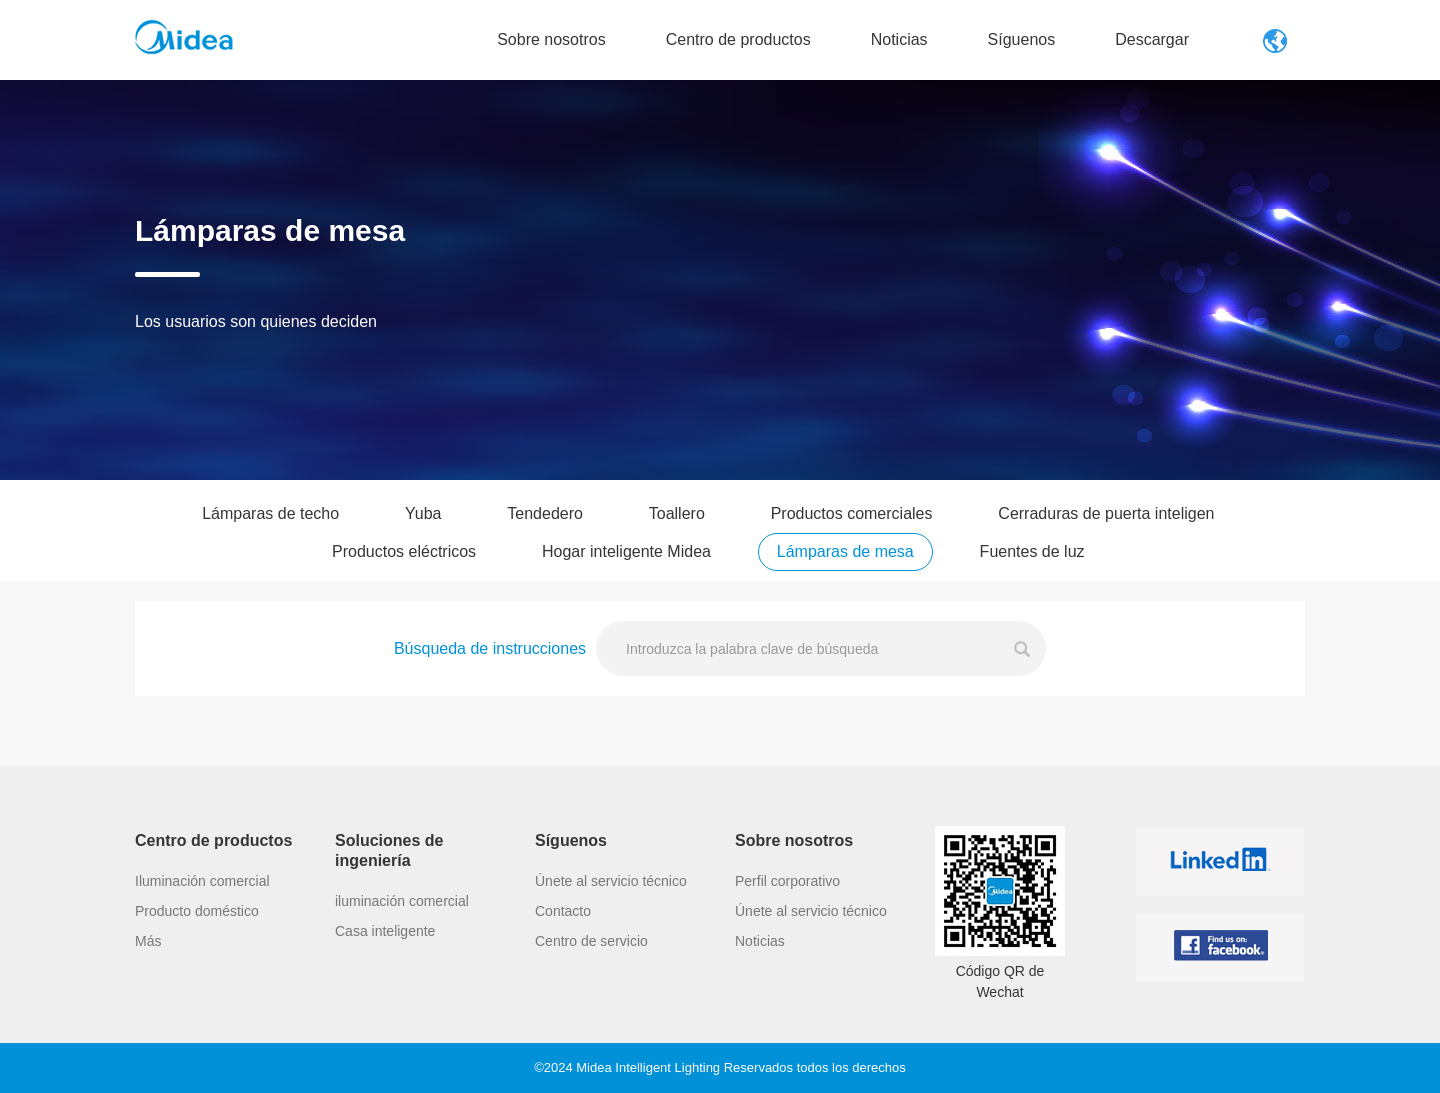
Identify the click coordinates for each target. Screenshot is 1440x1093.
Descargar (1152, 39)
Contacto (563, 1037)
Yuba (423, 531)
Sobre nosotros (551, 39)
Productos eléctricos (404, 569)
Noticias (899, 39)
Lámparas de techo (270, 531)
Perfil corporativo (787, 1007)
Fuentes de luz (1032, 569)
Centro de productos (738, 39)
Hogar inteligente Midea (626, 569)
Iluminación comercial (202, 1007)
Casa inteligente (385, 1057)
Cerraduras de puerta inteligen (1106, 531)
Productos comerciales (852, 531)
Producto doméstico (197, 1037)
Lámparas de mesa (845, 569)
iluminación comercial (402, 1027)
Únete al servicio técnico (611, 1007)
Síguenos (1022, 39)
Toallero (677, 531)
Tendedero (545, 531)
